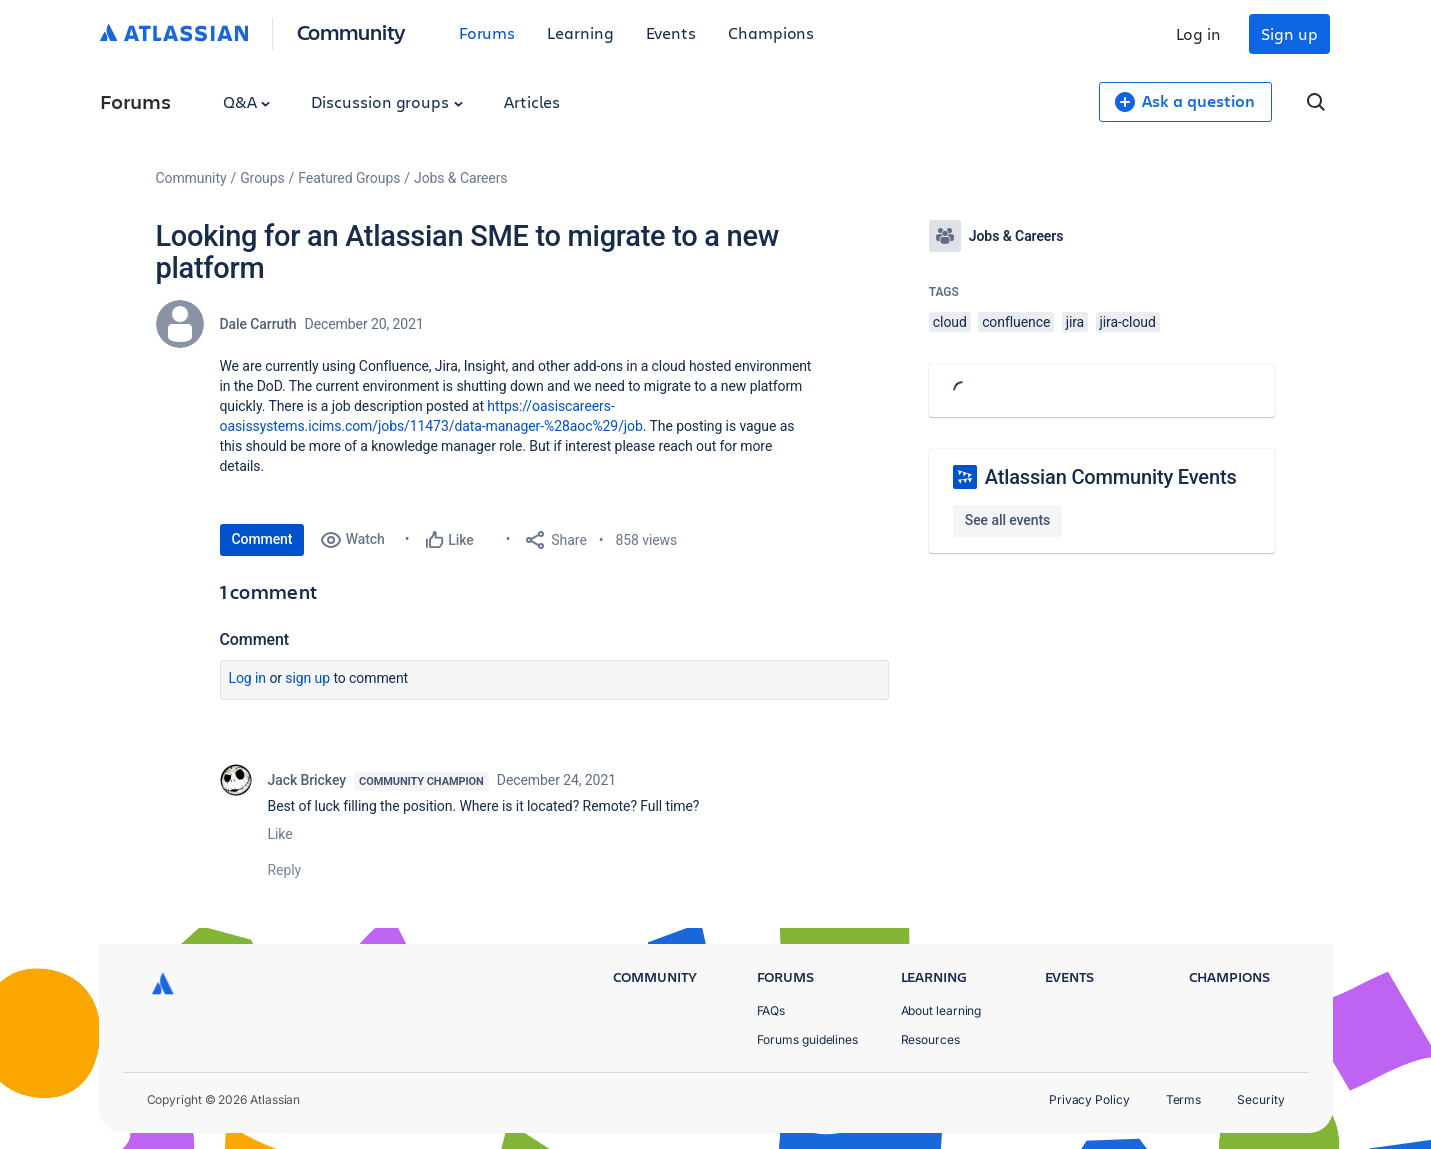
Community (351, 31)
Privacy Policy (1089, 1099)
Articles (532, 101)
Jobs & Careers (460, 178)
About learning (941, 1010)
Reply (285, 870)
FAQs (771, 1010)
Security (1260, 1099)
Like (280, 834)
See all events (1007, 520)
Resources (930, 1039)
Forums (487, 32)
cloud (950, 322)
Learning (580, 32)
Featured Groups (349, 178)
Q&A (247, 101)
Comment (262, 539)
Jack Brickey (307, 780)
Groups (262, 178)
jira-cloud (1128, 322)
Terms (1184, 1099)
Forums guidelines (808, 1039)
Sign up (1289, 33)
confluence (1016, 322)
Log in (1199, 33)
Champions (771, 32)
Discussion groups (387, 101)
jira (1075, 322)
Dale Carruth (258, 324)
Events (671, 32)
